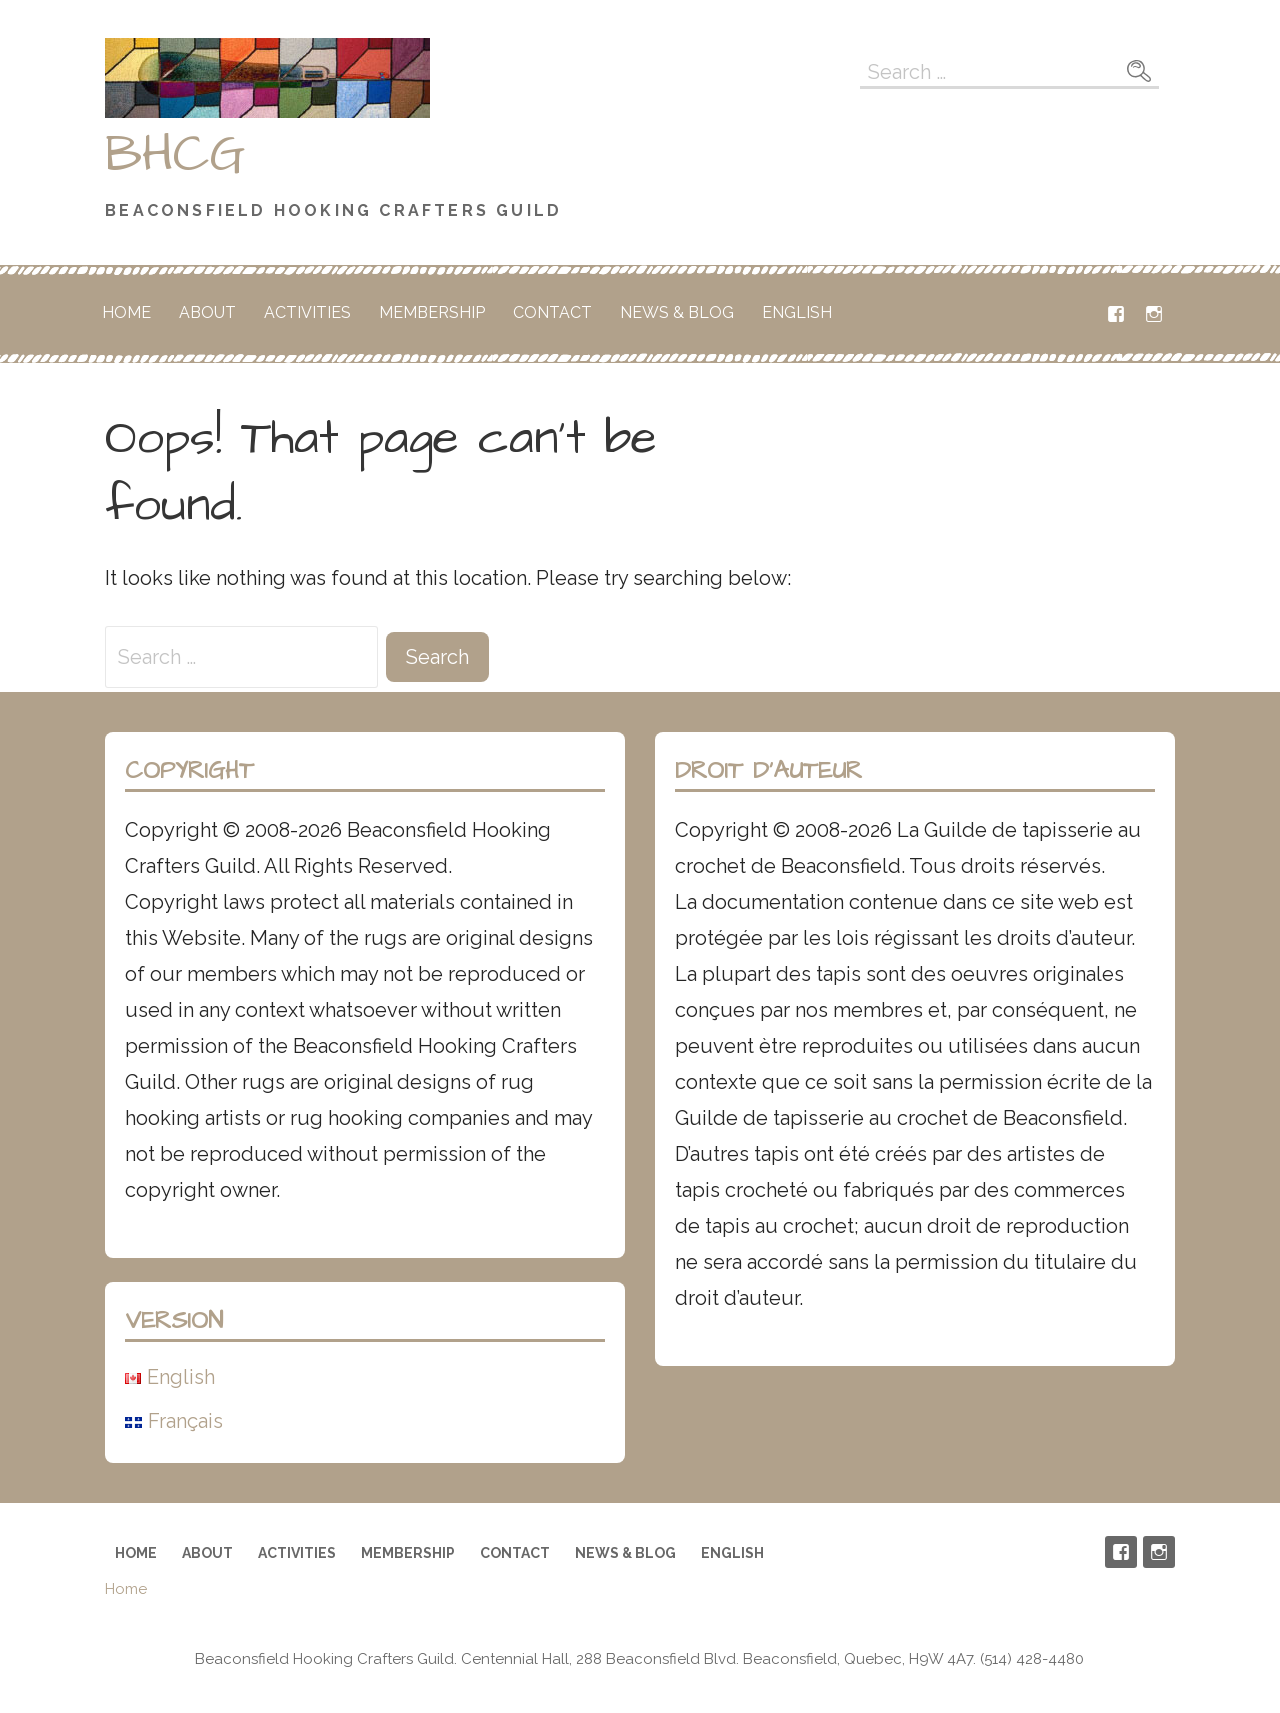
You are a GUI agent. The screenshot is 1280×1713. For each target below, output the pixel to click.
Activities (307, 312)
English (797, 312)
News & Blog (677, 312)
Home (126, 312)
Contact (552, 312)
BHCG (175, 155)
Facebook (1116, 314)
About (207, 312)
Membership (432, 312)
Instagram (1154, 314)
